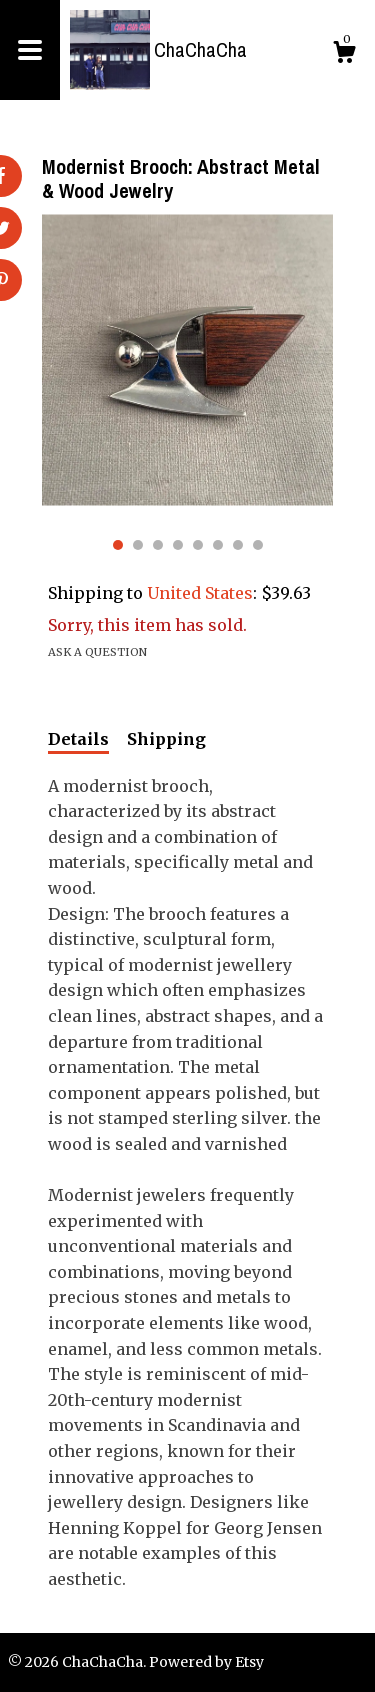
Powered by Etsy (206, 1662)
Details (78, 739)
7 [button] (238, 545)
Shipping (166, 739)
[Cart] (344, 55)
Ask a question (97, 652)
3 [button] (158, 545)
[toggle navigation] (30, 50)
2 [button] (138, 545)
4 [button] (178, 545)
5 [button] (198, 545)
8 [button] (258, 545)
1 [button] (118, 545)
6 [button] (218, 545)
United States (200, 593)
